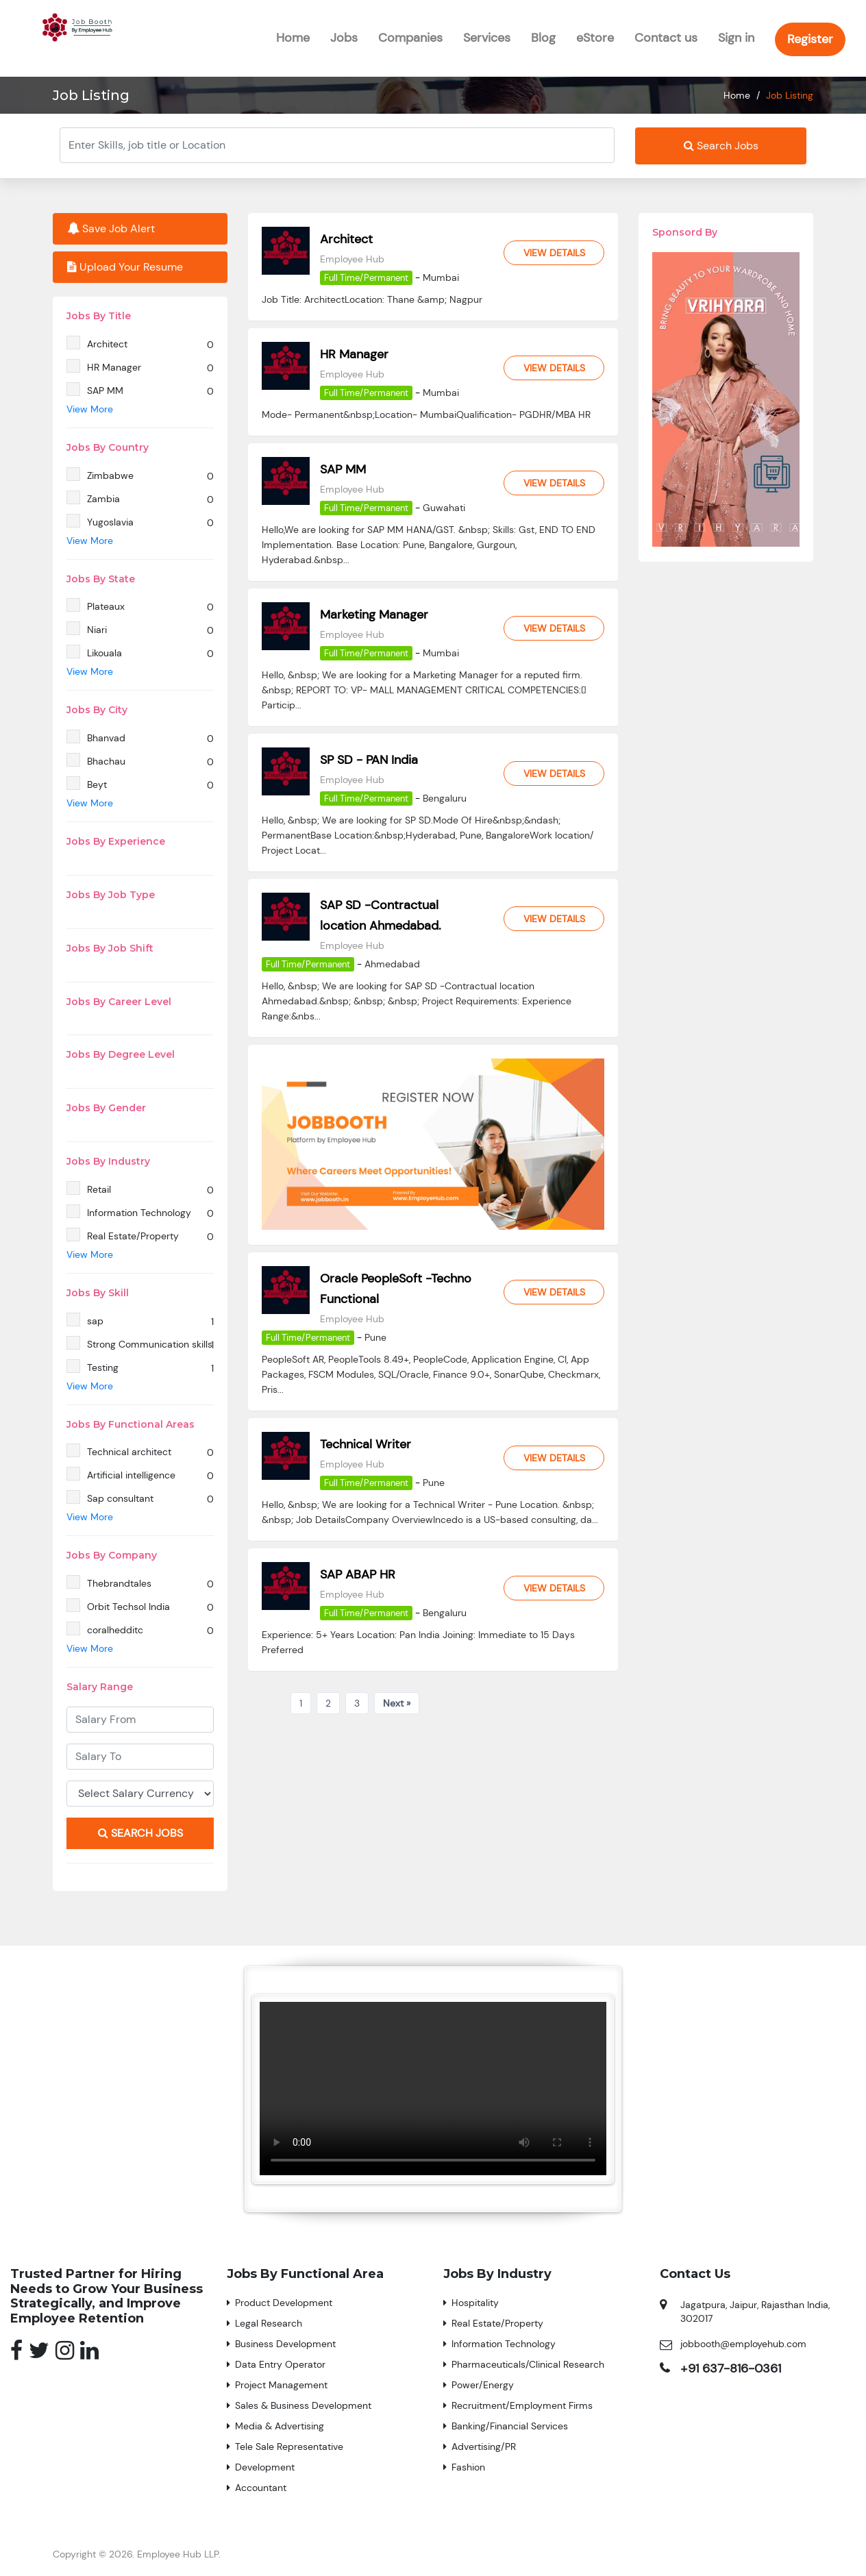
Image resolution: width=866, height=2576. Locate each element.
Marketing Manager (374, 614)
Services (486, 37)
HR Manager (354, 354)
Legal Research (268, 2323)
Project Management (281, 2385)
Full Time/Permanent (366, 278)
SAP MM (343, 469)
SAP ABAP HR (357, 1574)
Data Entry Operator (280, 2364)
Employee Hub (352, 259)
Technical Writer (365, 1444)
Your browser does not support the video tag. (433, 2088)
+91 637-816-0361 (730, 2368)
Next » (396, 1703)
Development (265, 2467)
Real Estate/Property (497, 2323)
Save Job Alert (111, 228)
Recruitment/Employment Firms (522, 2405)
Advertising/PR (483, 2446)
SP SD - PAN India (369, 760)
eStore (595, 37)
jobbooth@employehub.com (743, 2344)
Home (293, 37)
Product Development (283, 2302)
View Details (554, 253)
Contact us (665, 37)
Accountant (260, 2487)
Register (810, 39)
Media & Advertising (279, 2426)
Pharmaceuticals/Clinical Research (527, 2364)
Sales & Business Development (303, 2405)
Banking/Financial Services (509, 2426)
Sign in (736, 37)
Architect (346, 239)
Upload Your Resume (125, 267)
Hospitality (475, 2302)
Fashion (468, 2467)
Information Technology (503, 2344)
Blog (543, 37)
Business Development (285, 2344)
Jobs (344, 37)
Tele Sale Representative (289, 2446)
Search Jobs (721, 145)
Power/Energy (482, 2385)
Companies (410, 37)
